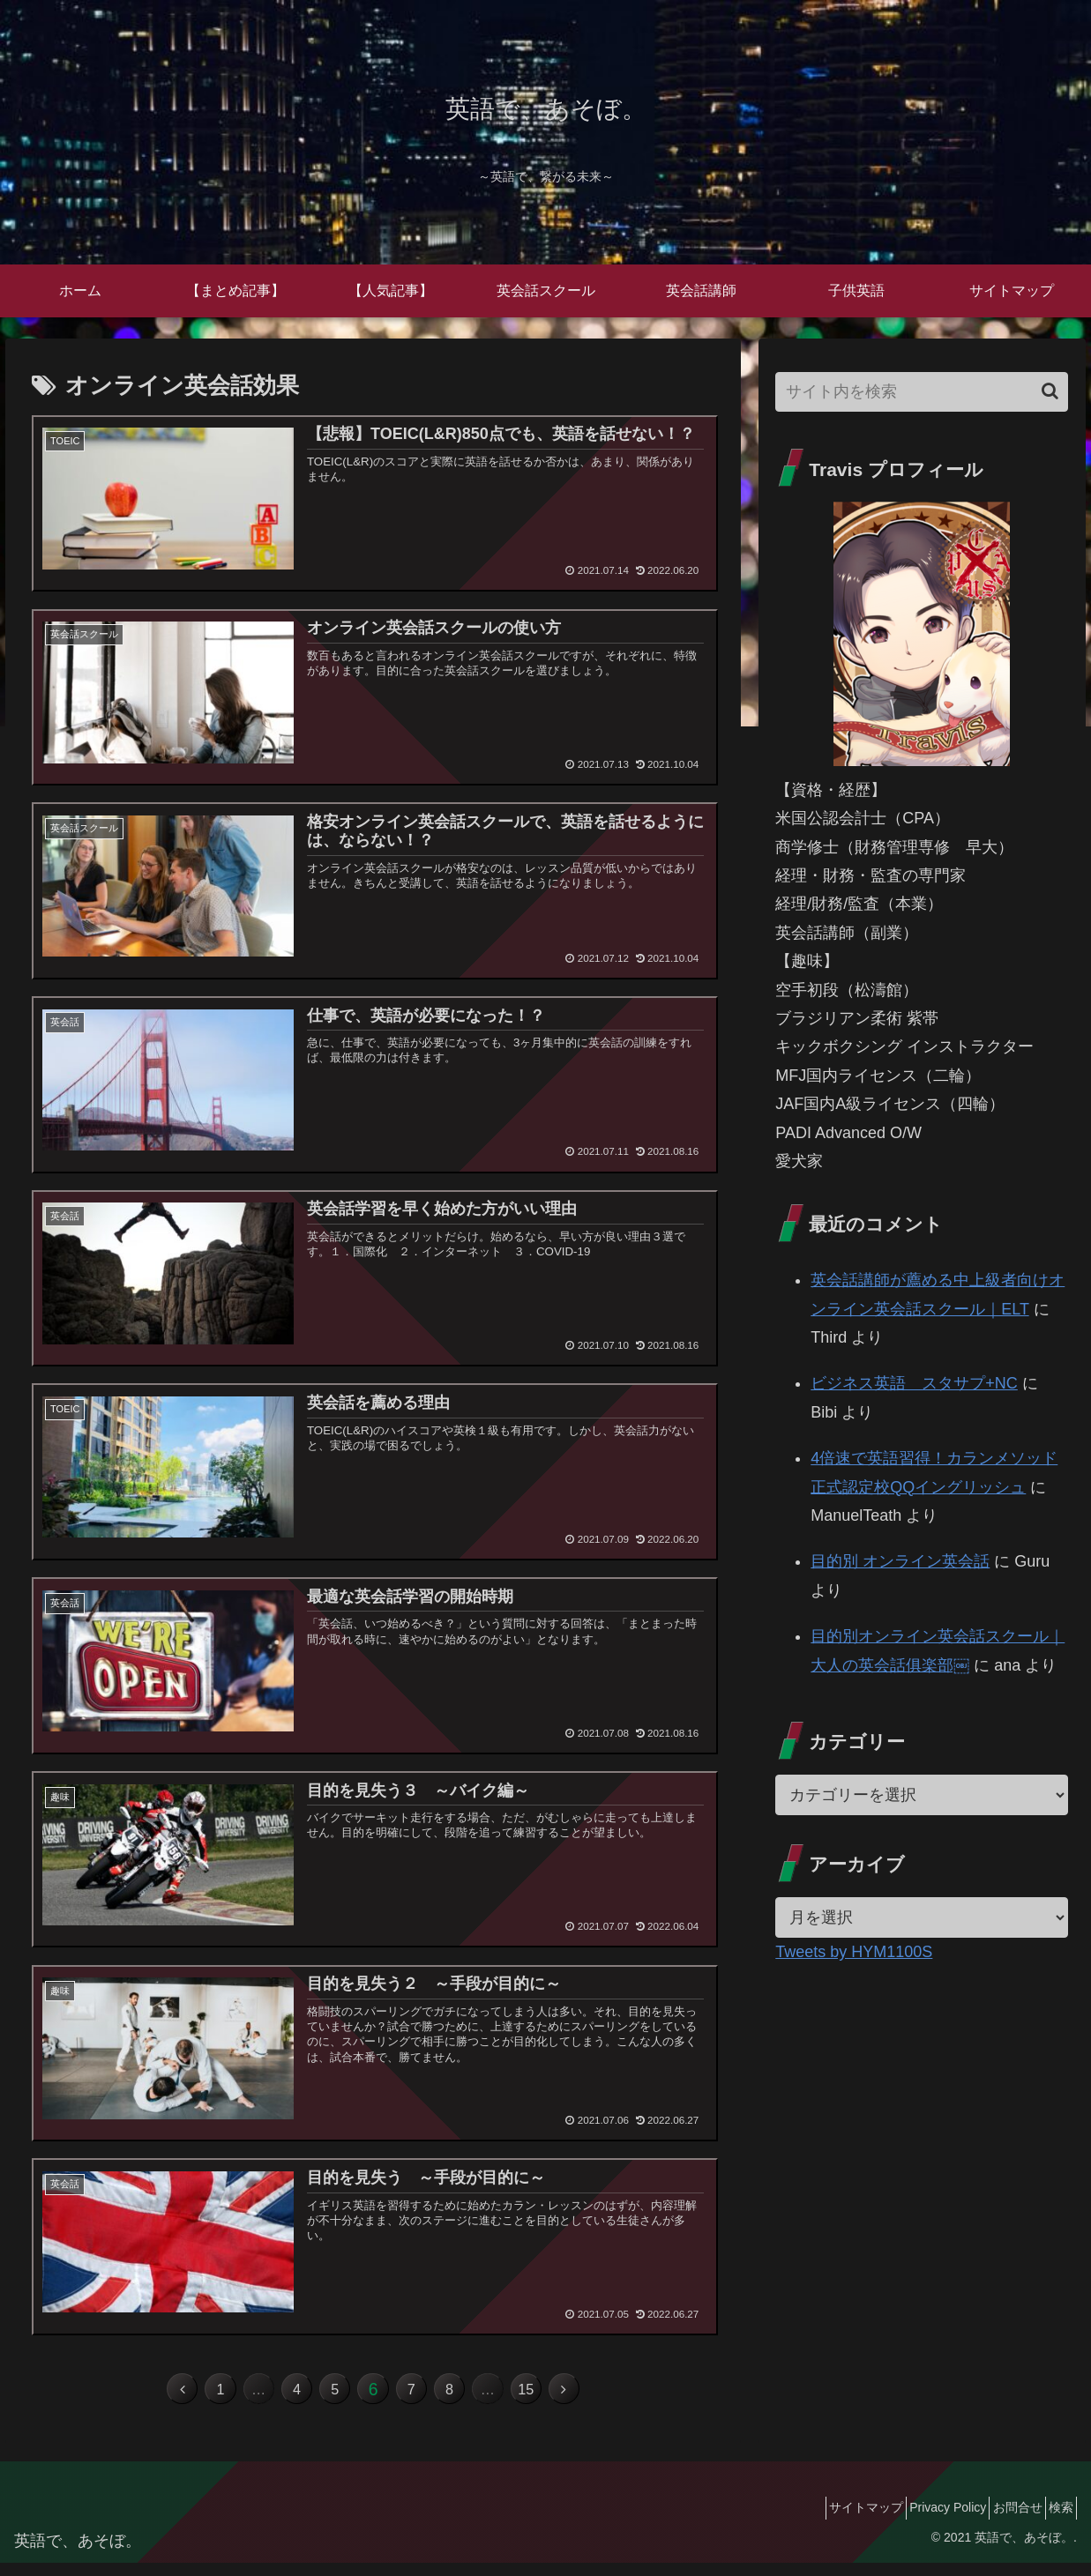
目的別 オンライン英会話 (900, 1561)
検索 (1054, 2521)
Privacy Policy (917, 2521)
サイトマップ (824, 2521)
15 (563, 2399)
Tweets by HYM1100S (853, 1952)
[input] (921, 392)
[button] (1050, 391)
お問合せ (999, 2521)
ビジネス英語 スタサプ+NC (914, 1383)
